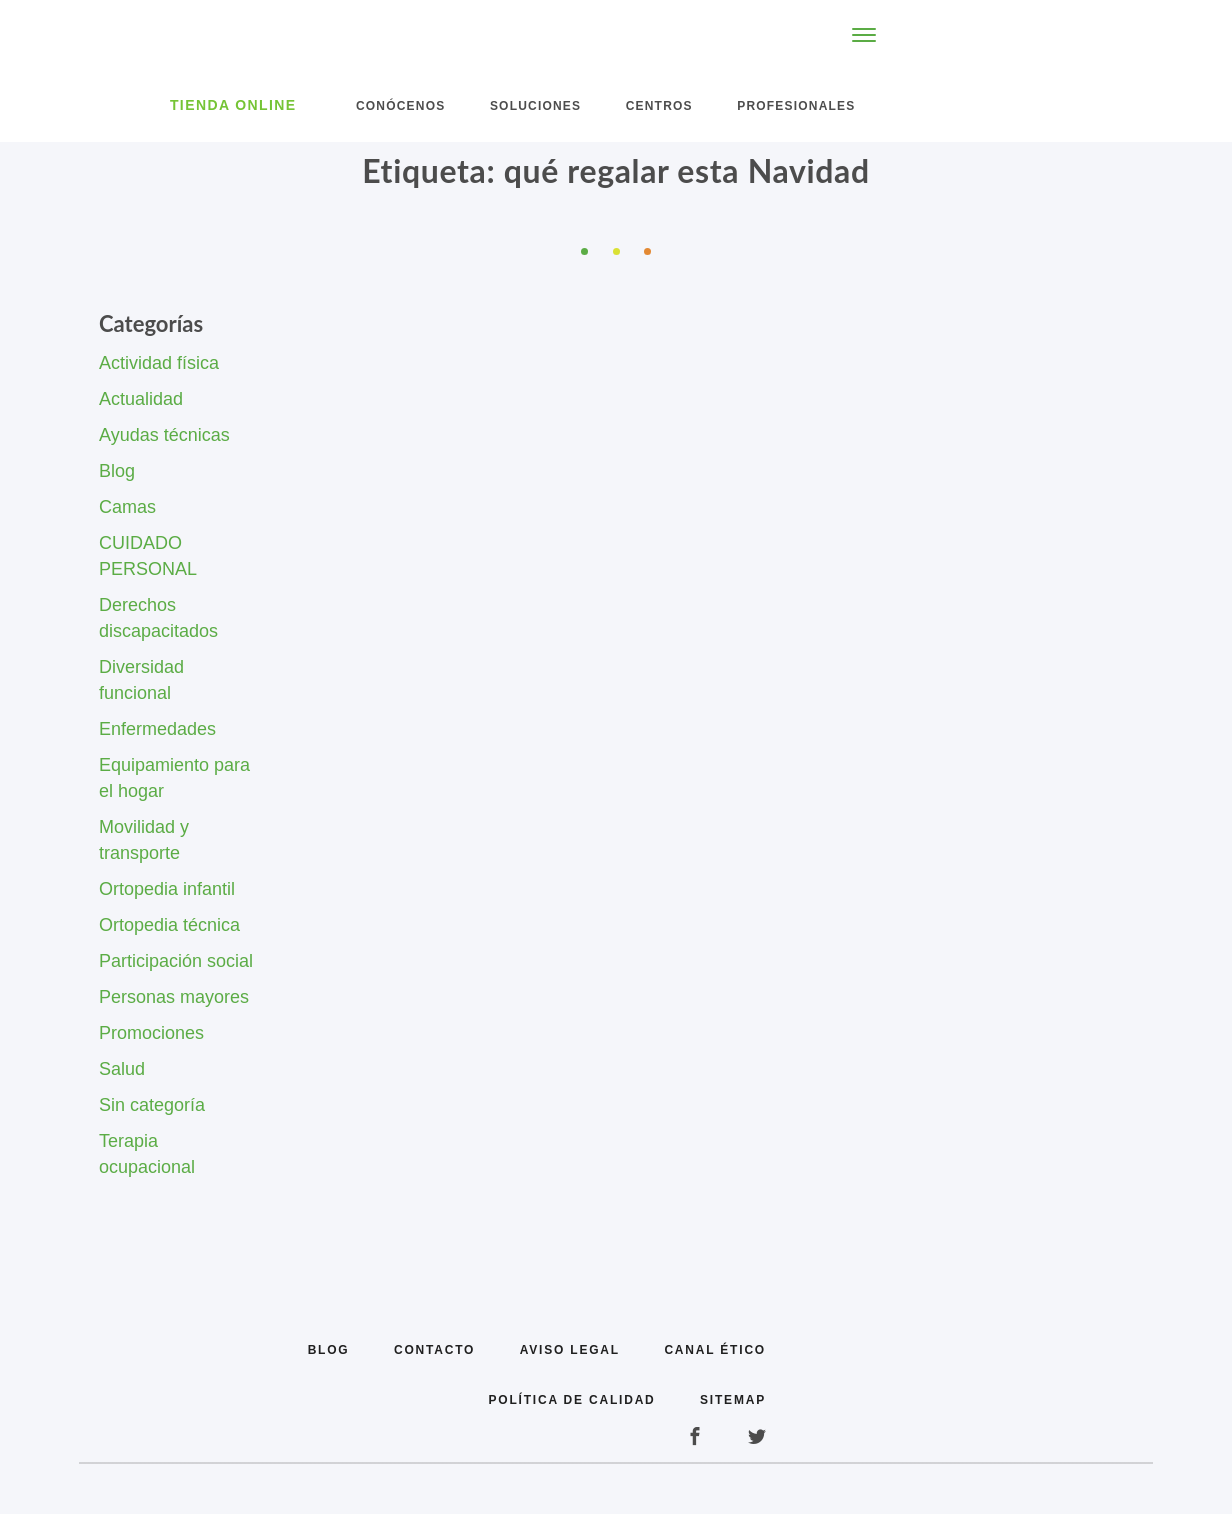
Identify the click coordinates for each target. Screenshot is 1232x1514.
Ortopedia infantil (167, 889)
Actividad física (159, 363)
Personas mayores (174, 997)
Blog (117, 471)
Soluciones (535, 106)
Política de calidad (572, 1400)
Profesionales (796, 106)
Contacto (434, 1350)
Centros (659, 106)
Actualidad (141, 399)
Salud (122, 1069)
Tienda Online (233, 105)
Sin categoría (152, 1105)
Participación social (176, 961)
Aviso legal (570, 1350)
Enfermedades (157, 729)
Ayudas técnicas (164, 435)
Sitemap (733, 1400)
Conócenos (400, 106)
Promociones (151, 1033)
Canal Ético (715, 1350)
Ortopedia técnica (169, 925)
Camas (127, 507)
